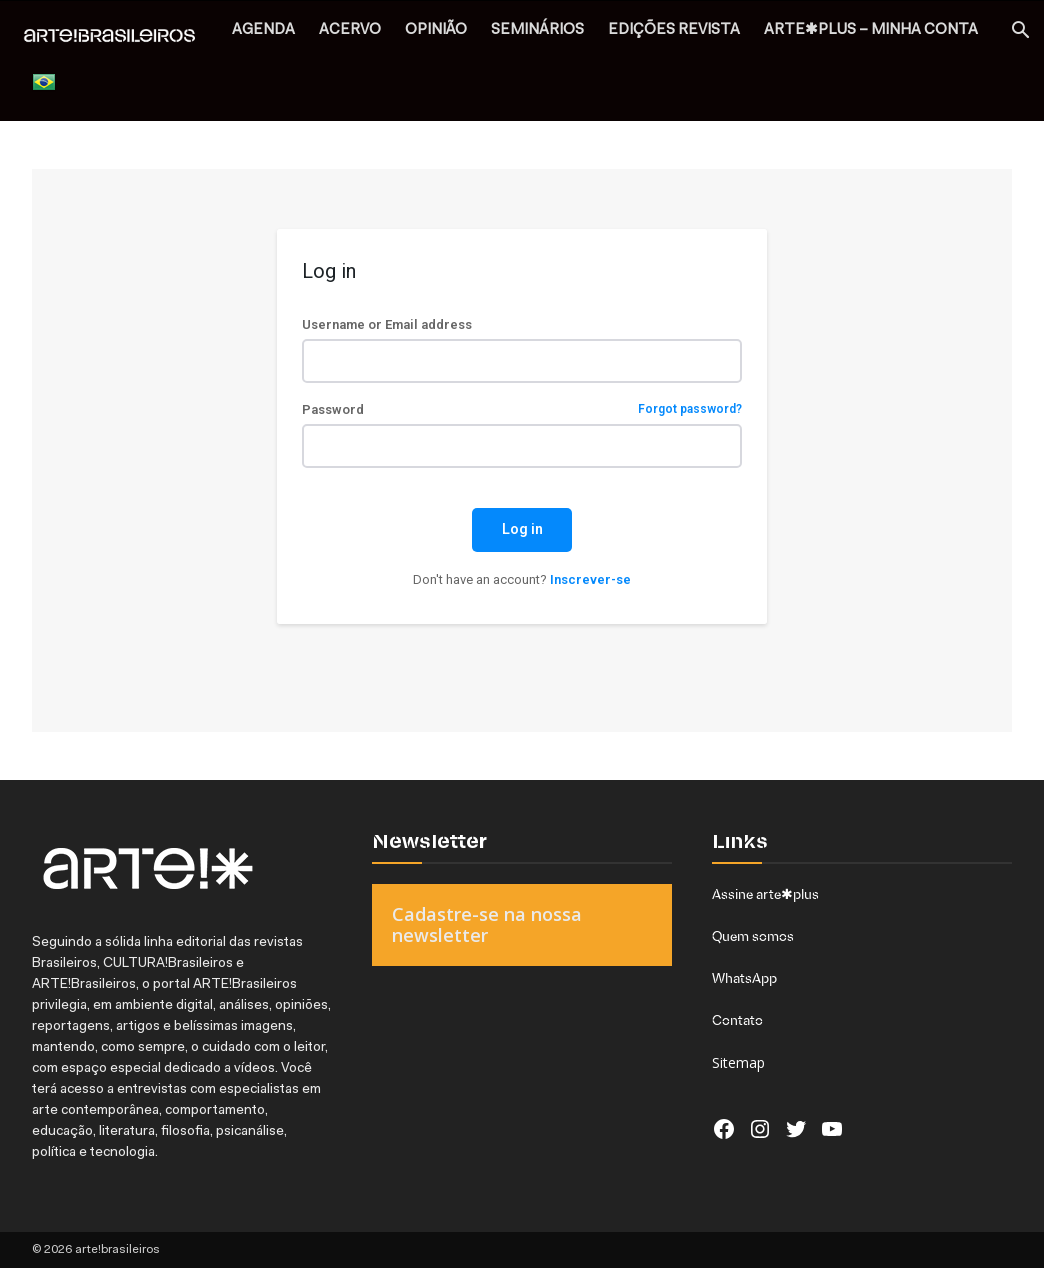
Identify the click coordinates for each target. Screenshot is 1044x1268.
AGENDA (263, 30)
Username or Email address (387, 324)
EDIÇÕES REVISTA (674, 30)
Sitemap (738, 1062)
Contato (737, 1020)
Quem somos (753, 936)
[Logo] (120, 37)
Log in (522, 529)
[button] (1020, 32)
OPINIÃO (436, 30)
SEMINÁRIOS (537, 30)
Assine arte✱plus (765, 894)
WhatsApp (744, 978)
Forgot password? (690, 409)
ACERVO (350, 30)
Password (522, 409)
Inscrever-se (590, 579)
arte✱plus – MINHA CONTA (871, 30)
